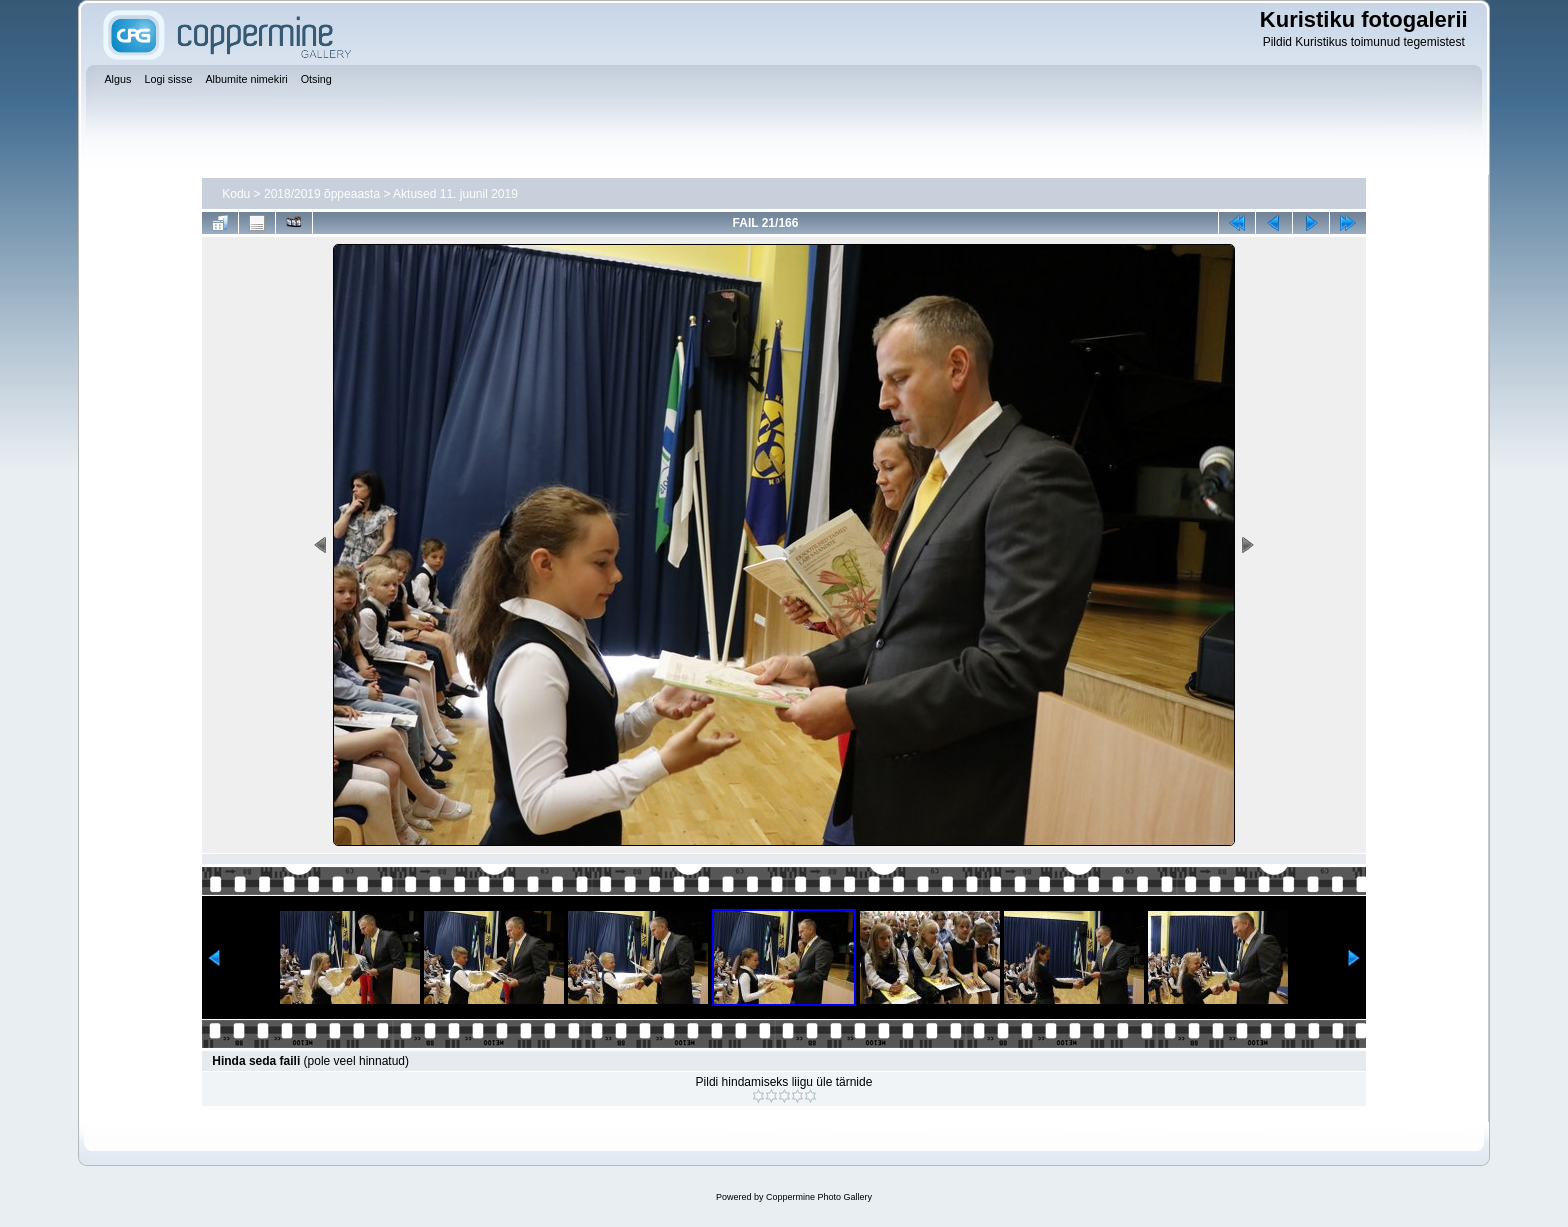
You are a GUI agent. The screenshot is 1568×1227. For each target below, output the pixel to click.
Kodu (236, 194)
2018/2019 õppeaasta (322, 194)
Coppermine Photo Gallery (819, 1197)
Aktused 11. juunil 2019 (455, 194)
